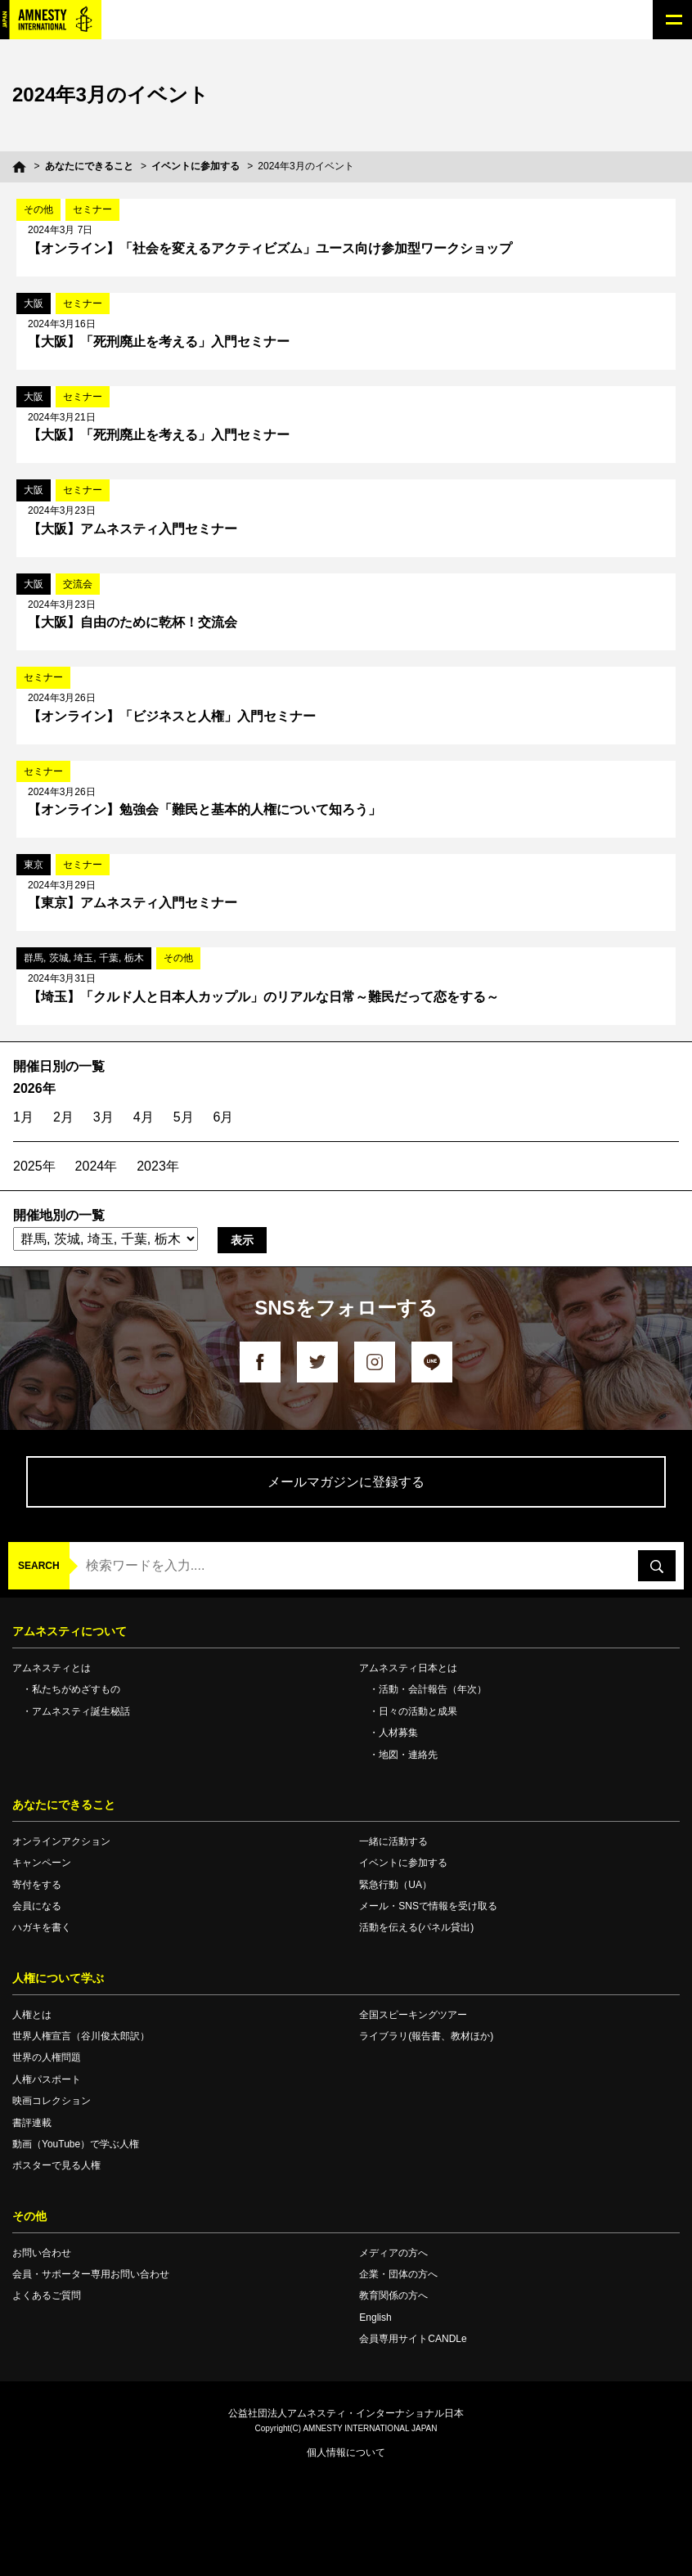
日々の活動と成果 (418, 1711)
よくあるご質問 (46, 2295)
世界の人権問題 (46, 2057)
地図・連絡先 (408, 1754)
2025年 (34, 1166)
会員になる (36, 1906)
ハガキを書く (41, 1927)
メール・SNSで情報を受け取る (428, 1906)
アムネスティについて (69, 1631)
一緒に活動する (393, 1841)
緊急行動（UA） (395, 1884)
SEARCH (39, 1565)
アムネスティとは (51, 1668)
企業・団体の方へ (398, 2274)
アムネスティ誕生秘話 (81, 1711)
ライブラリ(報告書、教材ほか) (426, 2036)
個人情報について (346, 2452)
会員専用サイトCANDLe (412, 2338)
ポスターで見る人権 (56, 2165)
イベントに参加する (195, 166)
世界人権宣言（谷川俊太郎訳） (81, 2036)
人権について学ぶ (58, 1978)
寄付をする (36, 1884)
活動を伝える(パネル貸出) (416, 1927)
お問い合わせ (41, 2253)
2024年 (96, 1166)
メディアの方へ (393, 2253)
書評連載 (32, 2123)
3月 (103, 1117)
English (375, 2317)
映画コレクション (51, 2100)
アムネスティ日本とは (408, 1668)
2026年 (34, 1088)
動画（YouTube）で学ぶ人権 (75, 2144)
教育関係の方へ (393, 2295)
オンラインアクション (61, 1841)
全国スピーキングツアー (413, 2015)
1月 (23, 1117)
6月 (223, 1117)
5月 (183, 1117)
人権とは (32, 2015)
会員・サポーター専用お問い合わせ (90, 2274)
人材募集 (398, 1732)
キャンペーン (41, 1862)
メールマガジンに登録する (346, 1482)
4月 (143, 1117)
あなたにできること (89, 166)
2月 (63, 1117)
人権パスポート (46, 2079)
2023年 (158, 1166)
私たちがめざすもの (76, 1689)
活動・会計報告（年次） (433, 1689)
